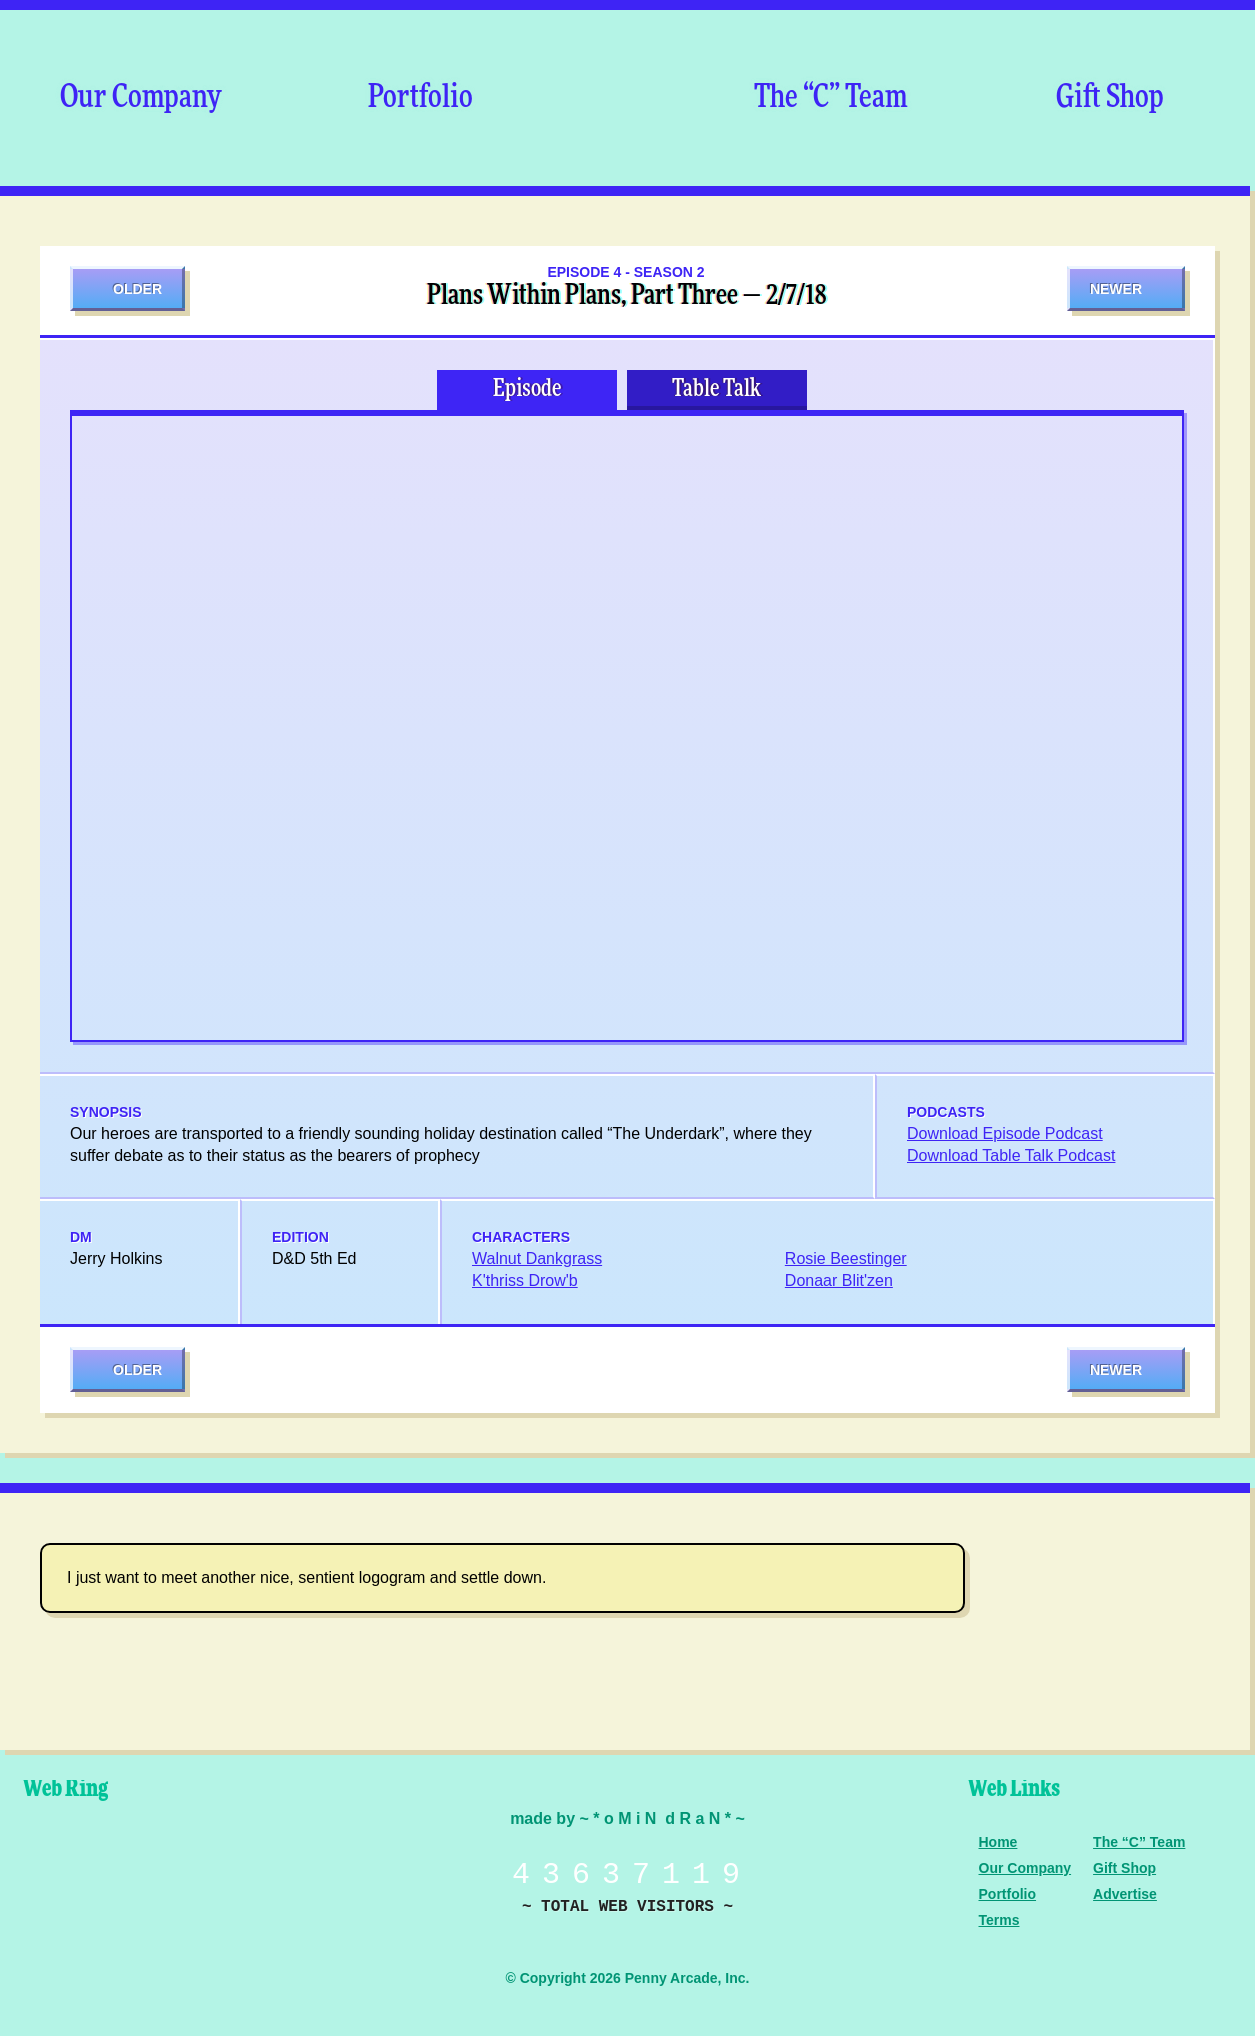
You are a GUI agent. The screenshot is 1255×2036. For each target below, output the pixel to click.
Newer (1116, 289)
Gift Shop (1110, 98)
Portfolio (420, 98)
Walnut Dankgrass (537, 1258)
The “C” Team (830, 98)
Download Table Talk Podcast (1011, 1155)
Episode (527, 389)
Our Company (140, 98)
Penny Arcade (85, 1872)
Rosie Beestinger (846, 1258)
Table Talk (716, 389)
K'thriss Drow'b (525, 1280)
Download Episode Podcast (1005, 1133)
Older (137, 289)
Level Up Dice (225, 1872)
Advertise (1125, 1894)
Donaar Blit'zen (839, 1280)
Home (998, 1842)
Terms (999, 1920)
